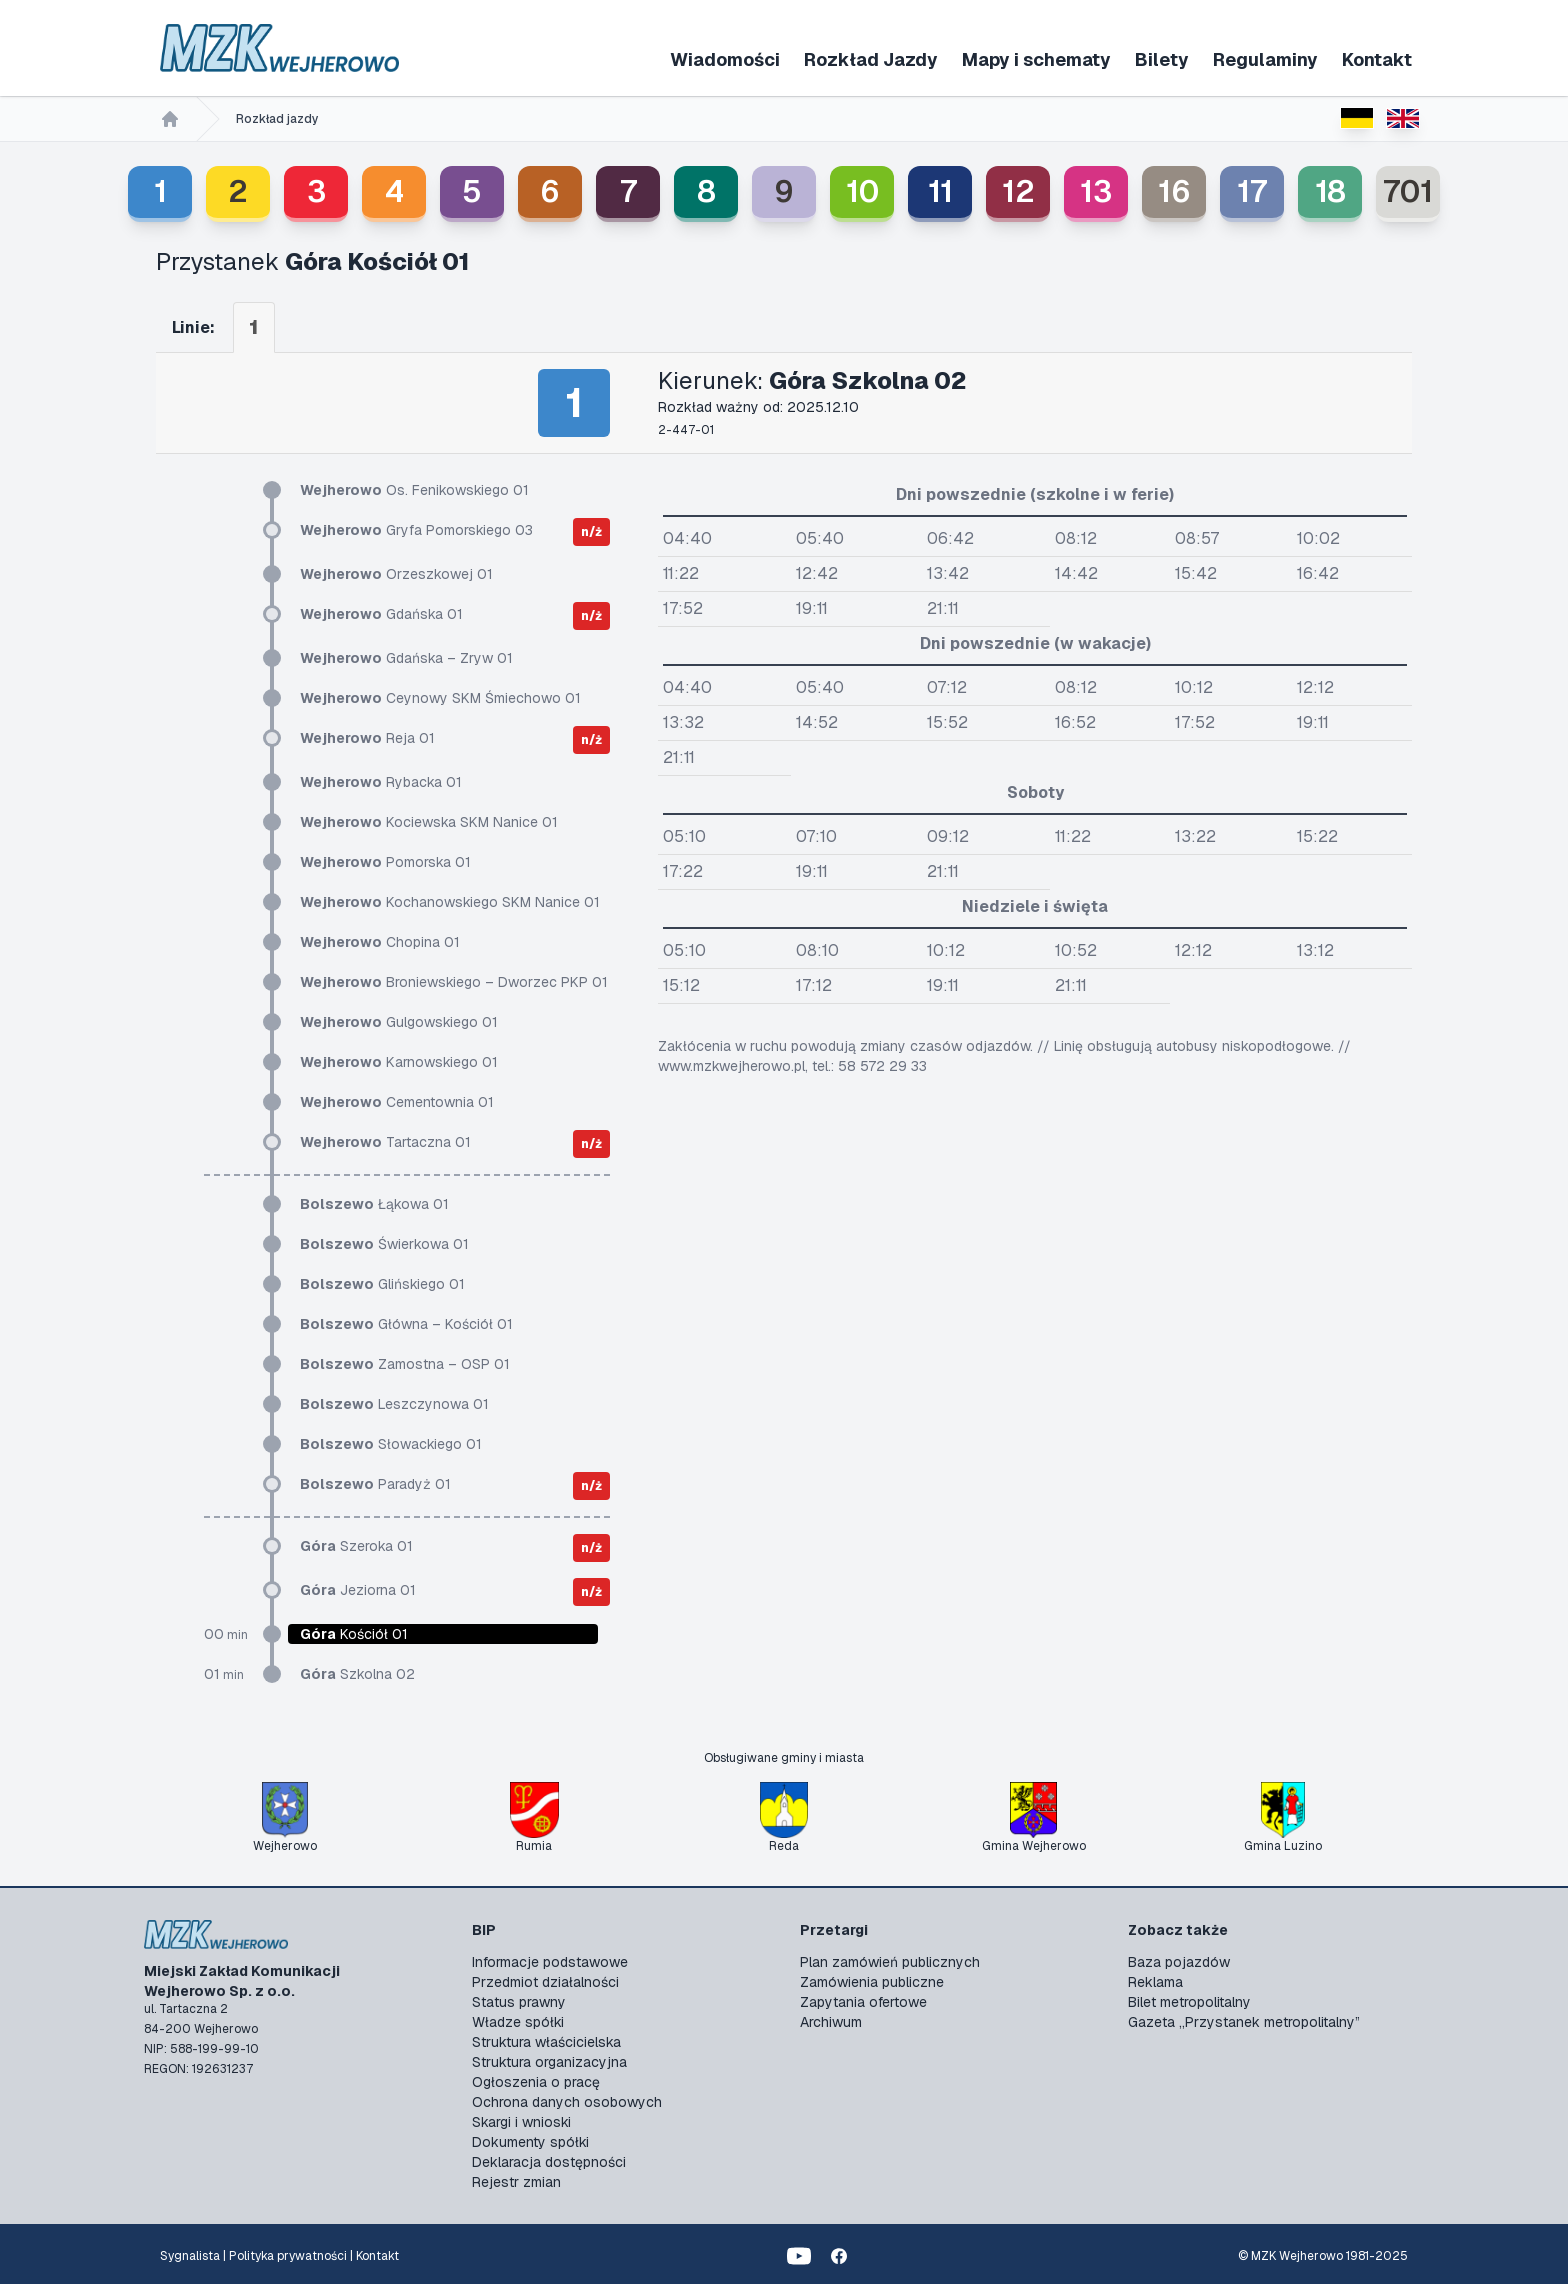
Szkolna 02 (357, 1674)
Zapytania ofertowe (863, 2002)
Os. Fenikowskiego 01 (414, 490)
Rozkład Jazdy (871, 59)
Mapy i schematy (1036, 59)
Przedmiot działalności (545, 1982)
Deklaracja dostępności (549, 2162)
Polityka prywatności (288, 2256)
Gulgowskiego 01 (399, 1022)
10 (862, 191)
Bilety (1162, 59)
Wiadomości (725, 59)
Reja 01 (367, 738)
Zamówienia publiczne (872, 1982)
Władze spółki (518, 2022)
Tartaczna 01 (385, 1142)
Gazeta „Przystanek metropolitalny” (1244, 2022)
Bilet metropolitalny (1189, 2002)
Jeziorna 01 (358, 1590)
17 (1252, 191)
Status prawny (519, 2002)
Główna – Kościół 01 (406, 1324)
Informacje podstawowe (550, 1962)
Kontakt (1377, 59)
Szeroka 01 (356, 1546)
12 (1018, 191)
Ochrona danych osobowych (567, 2102)
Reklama (1155, 1982)
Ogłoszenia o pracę (536, 2082)
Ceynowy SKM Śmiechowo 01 (440, 698)
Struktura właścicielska (546, 2042)
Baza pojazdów (1179, 1962)
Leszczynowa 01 (394, 1404)
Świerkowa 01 (384, 1244)
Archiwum (831, 2022)
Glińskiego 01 (382, 1284)
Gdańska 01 (381, 614)
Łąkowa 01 (374, 1204)
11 (940, 191)
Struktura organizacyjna (549, 2062)
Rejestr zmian (516, 2182)
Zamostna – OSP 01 (405, 1364)
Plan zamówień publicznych (890, 1962)
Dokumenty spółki (530, 2142)
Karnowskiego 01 (399, 1062)
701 (1408, 191)
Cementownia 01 (397, 1102)
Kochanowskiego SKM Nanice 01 (450, 902)
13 (1096, 191)
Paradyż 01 (375, 1484)
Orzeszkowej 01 (396, 574)
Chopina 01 (380, 942)
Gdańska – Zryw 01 (406, 658)
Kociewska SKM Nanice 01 (429, 822)
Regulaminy (1265, 59)
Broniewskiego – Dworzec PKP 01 (454, 982)
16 (1174, 191)
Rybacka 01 (381, 782)
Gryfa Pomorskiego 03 (416, 530)
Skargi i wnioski (521, 2122)
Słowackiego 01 (391, 1444)
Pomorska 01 (385, 862)
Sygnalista (190, 2256)
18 (1330, 191)
